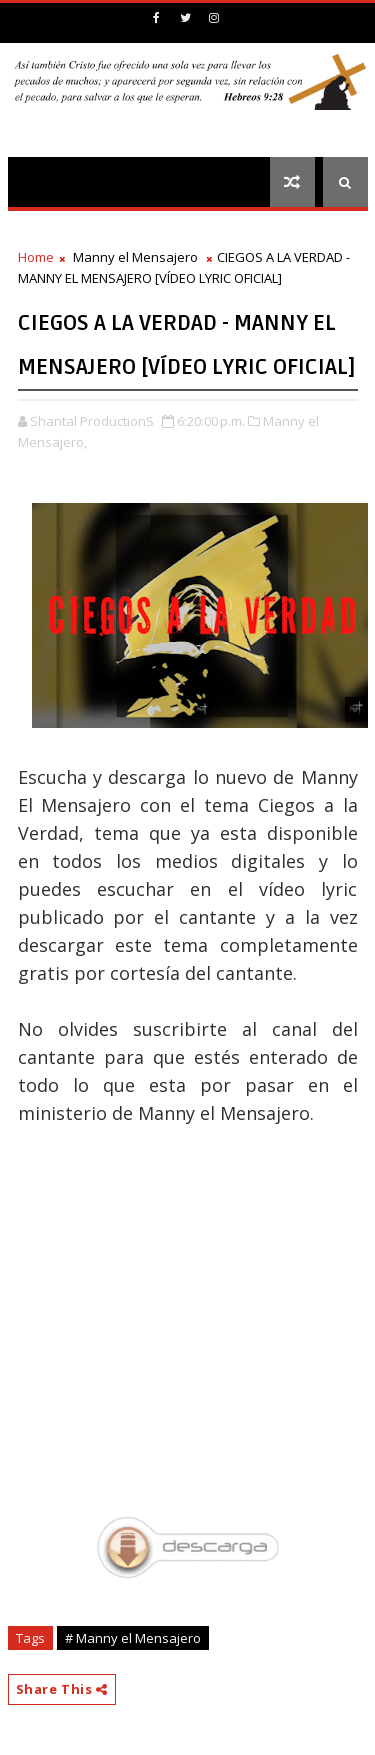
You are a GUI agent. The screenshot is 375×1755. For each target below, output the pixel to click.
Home (36, 257)
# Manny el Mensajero (133, 1638)
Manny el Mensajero (135, 257)
